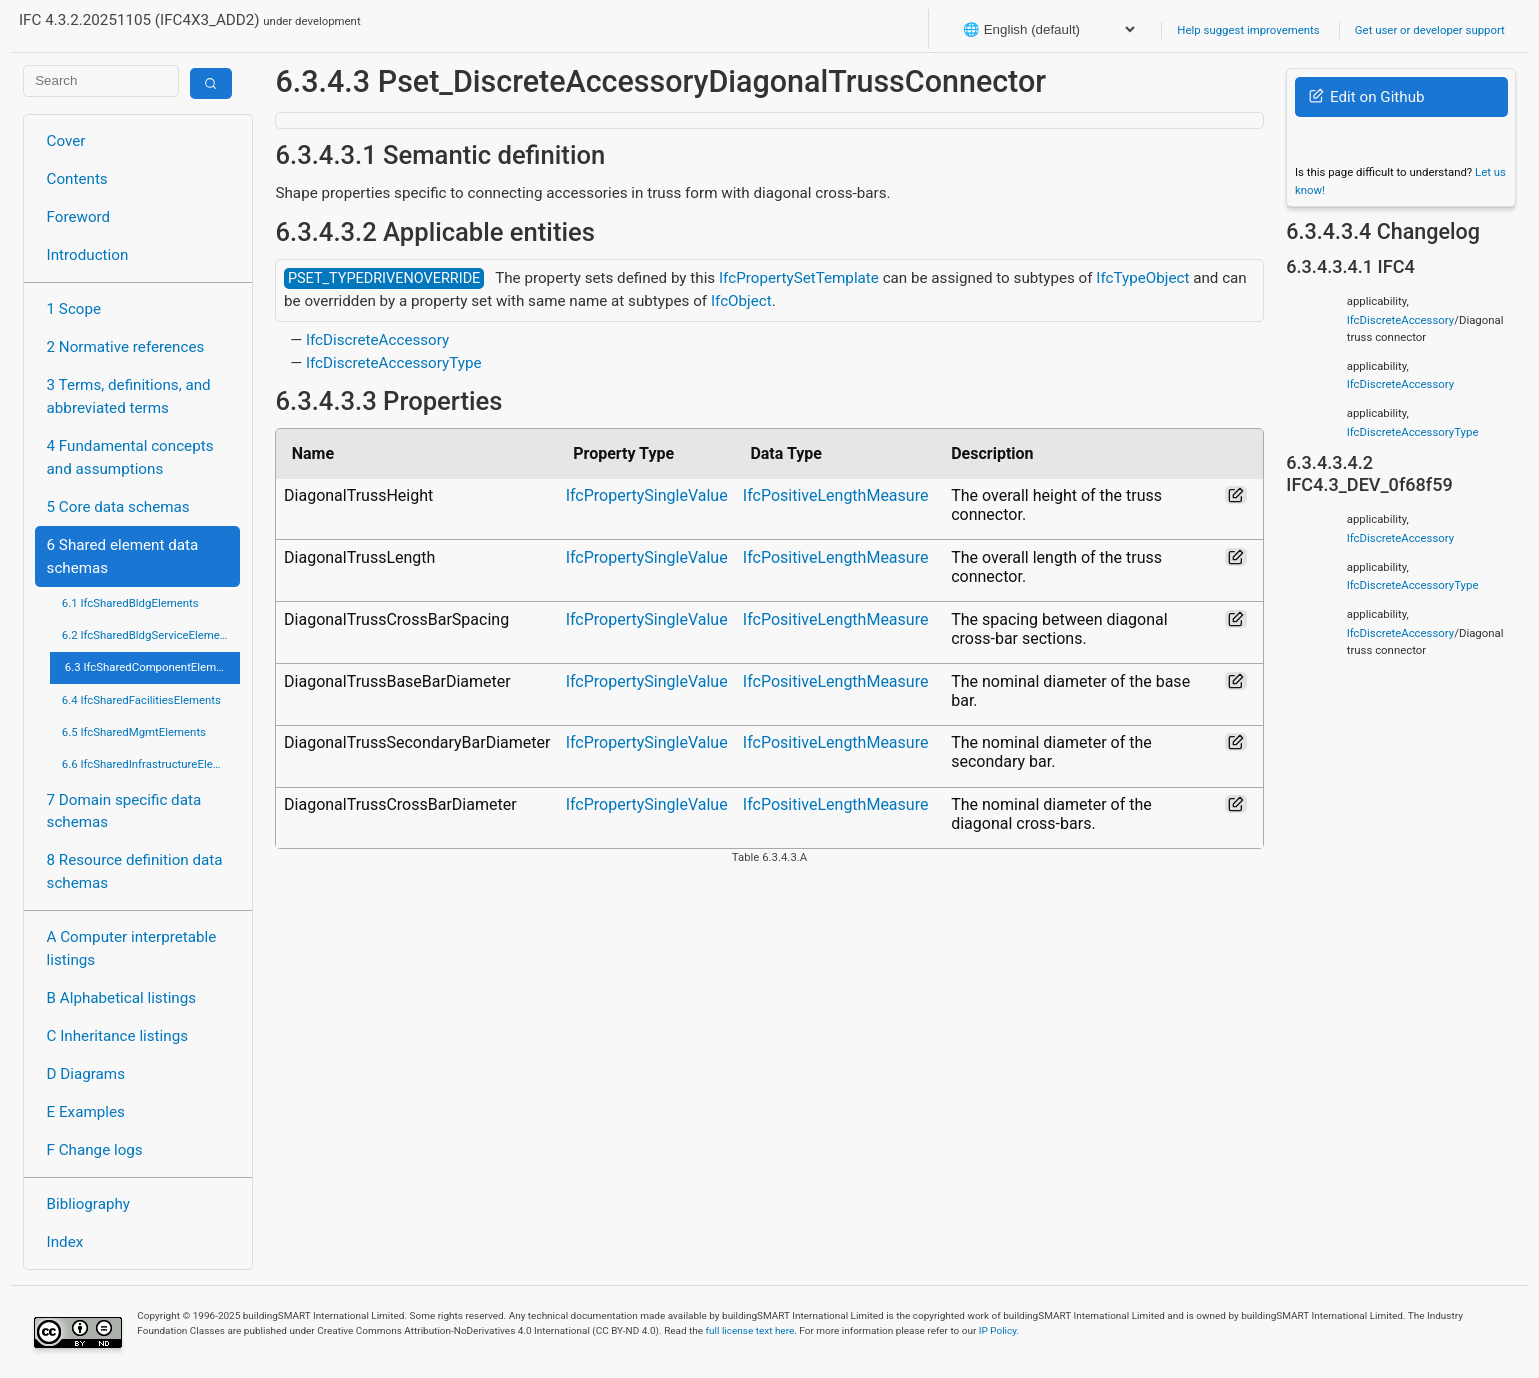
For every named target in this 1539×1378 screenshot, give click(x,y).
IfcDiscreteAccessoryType (394, 363)
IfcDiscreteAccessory (377, 340)
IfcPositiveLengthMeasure (836, 495)
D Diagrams (86, 1074)
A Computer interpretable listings (132, 948)
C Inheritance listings (117, 1036)
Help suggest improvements (1248, 30)
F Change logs (95, 1150)
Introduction (88, 255)
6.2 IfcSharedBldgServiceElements (149, 635)
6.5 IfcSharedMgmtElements (134, 732)
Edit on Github (1366, 97)
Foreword (79, 217)
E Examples (86, 1112)
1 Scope (74, 309)
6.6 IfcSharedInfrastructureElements (151, 764)
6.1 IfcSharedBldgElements (130, 603)
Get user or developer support (1430, 30)
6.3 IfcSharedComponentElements (151, 667)
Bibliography (88, 1204)
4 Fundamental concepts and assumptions (130, 457)
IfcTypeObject (1142, 278)
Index (65, 1242)
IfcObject (741, 301)
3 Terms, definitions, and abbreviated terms (129, 396)
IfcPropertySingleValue (647, 495)
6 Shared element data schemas (123, 556)
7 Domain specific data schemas (124, 811)
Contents (77, 179)
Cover (66, 141)
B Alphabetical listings (122, 998)
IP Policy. (999, 1330)
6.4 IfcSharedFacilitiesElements (141, 700)
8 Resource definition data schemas (135, 871)
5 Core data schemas (118, 507)
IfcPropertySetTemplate (799, 278)
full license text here (750, 1330)
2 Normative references (126, 347)
